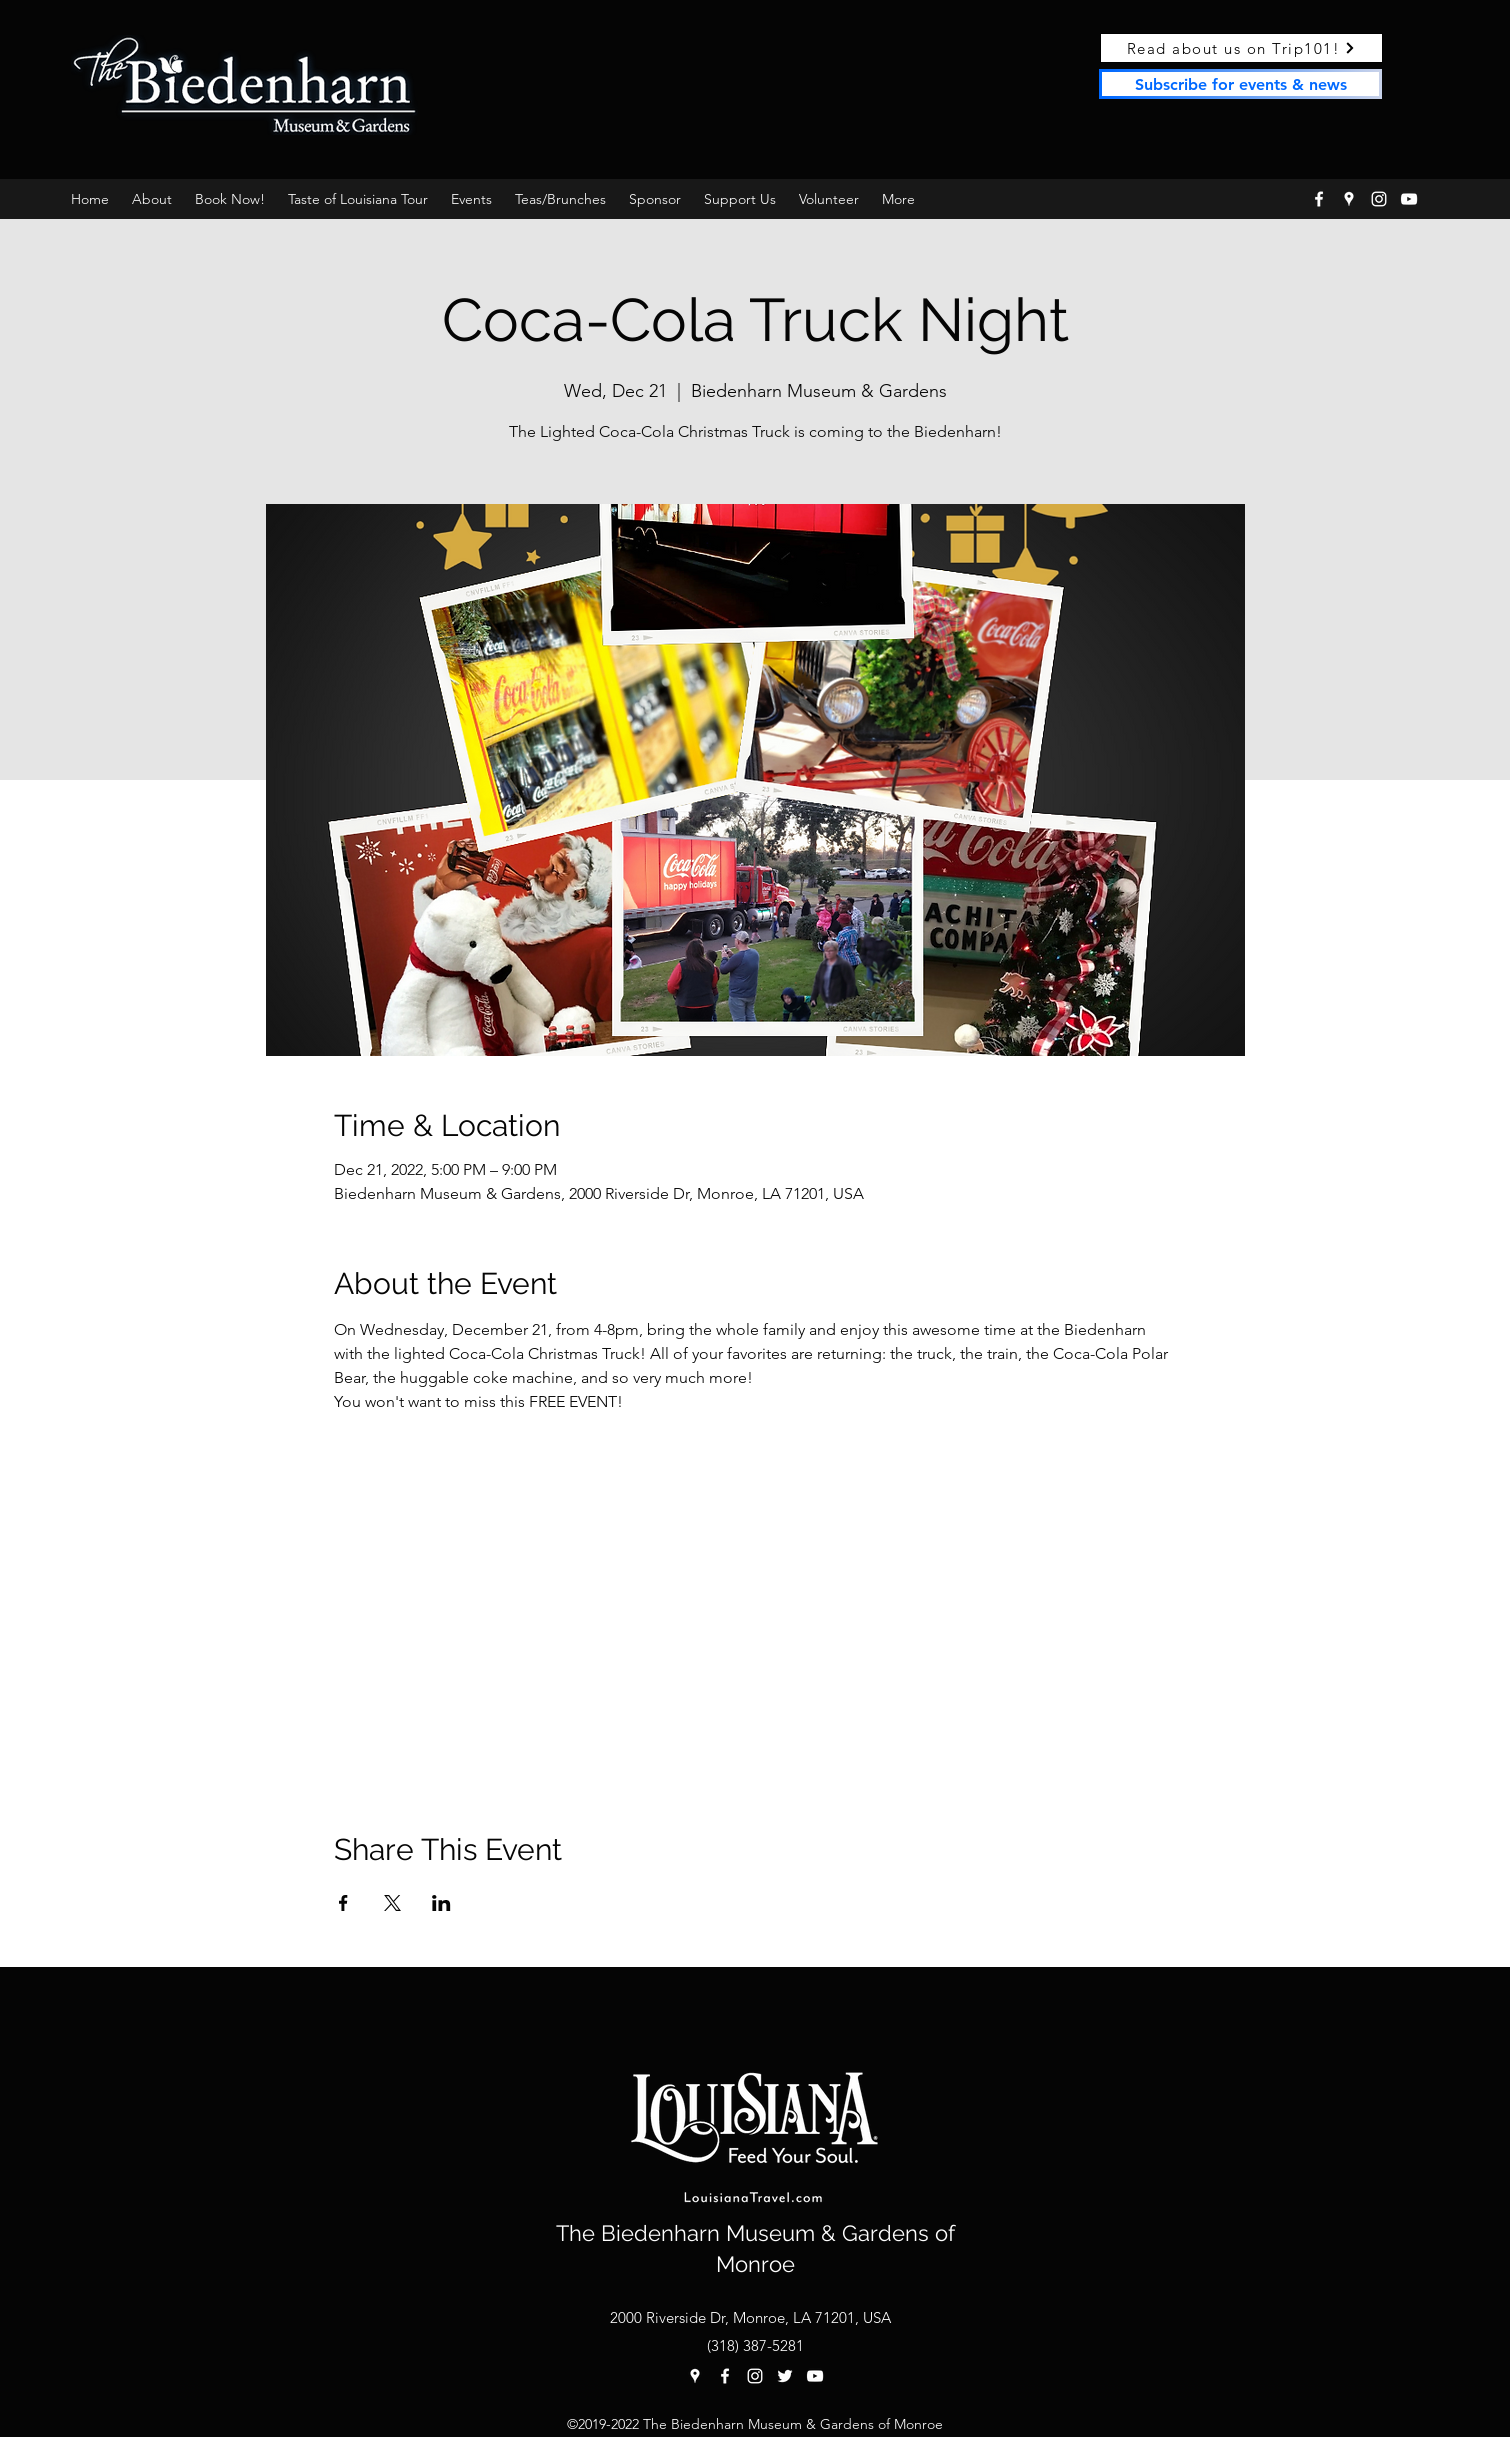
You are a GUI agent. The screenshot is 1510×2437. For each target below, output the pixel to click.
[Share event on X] (392, 1903)
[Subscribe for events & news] (1240, 84)
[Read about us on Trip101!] (1241, 48)
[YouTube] (1409, 199)
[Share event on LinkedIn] (441, 1903)
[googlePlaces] (1349, 199)
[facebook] (1319, 199)
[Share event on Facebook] (343, 1903)
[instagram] (1379, 199)
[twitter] (785, 2376)
